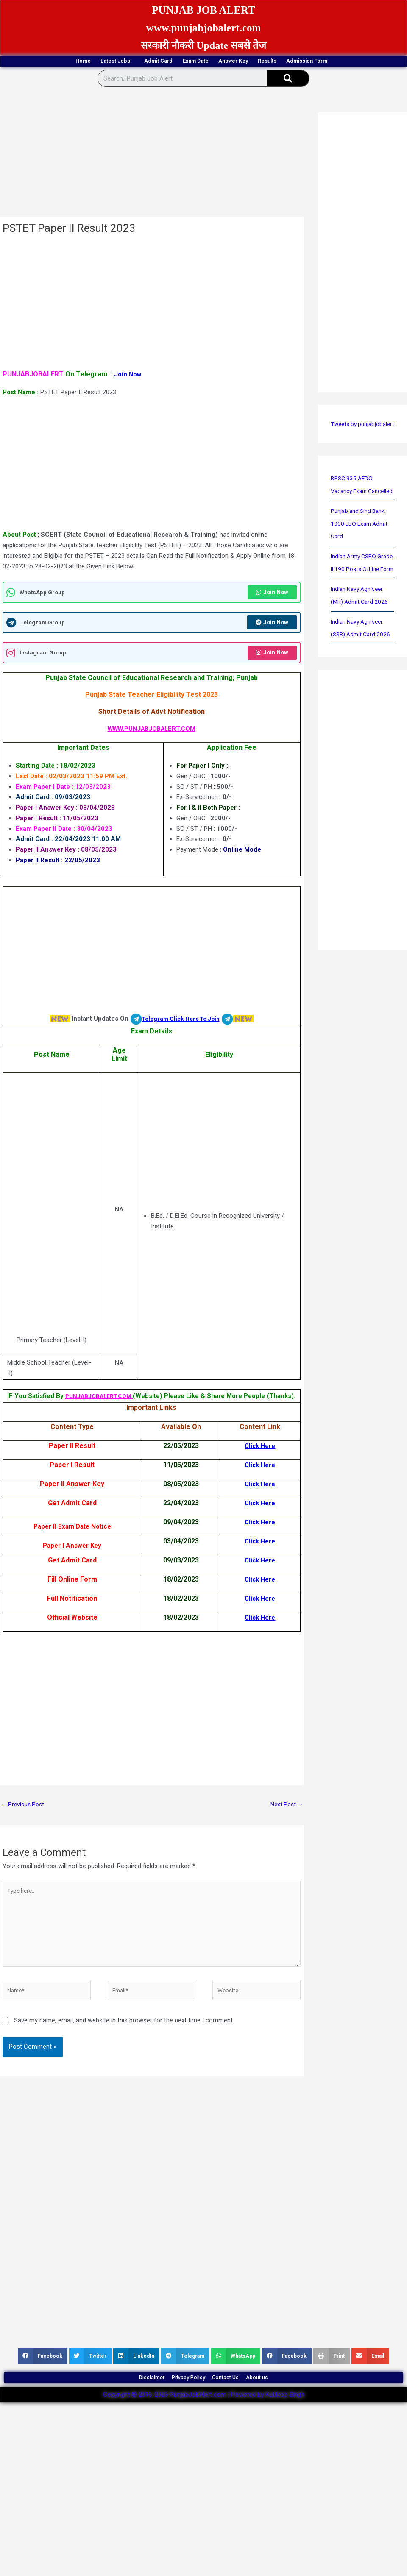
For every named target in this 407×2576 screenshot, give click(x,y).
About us (282, 2420)
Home (57, 62)
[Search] (288, 93)
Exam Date (232, 62)
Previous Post (24, 1831)
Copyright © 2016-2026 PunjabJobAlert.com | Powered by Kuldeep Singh (203, 2442)
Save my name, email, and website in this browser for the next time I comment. (124, 2059)
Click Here (260, 1549)
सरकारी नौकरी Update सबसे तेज (203, 45)
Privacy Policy (181, 2420)
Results (345, 62)
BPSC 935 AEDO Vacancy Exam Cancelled (353, 518)
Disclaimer (127, 2420)
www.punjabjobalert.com (203, 26)
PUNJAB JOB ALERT (203, 9)
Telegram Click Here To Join (181, 1035)
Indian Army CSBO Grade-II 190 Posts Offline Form (357, 608)
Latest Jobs (112, 62)
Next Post (285, 1831)
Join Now (270, 607)
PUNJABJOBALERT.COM (114, 1412)
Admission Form (204, 74)
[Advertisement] (151, 168)
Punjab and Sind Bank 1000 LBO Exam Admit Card (362, 563)
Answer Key (291, 62)
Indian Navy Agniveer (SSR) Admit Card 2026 (359, 686)
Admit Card (174, 62)
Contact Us (235, 2420)
